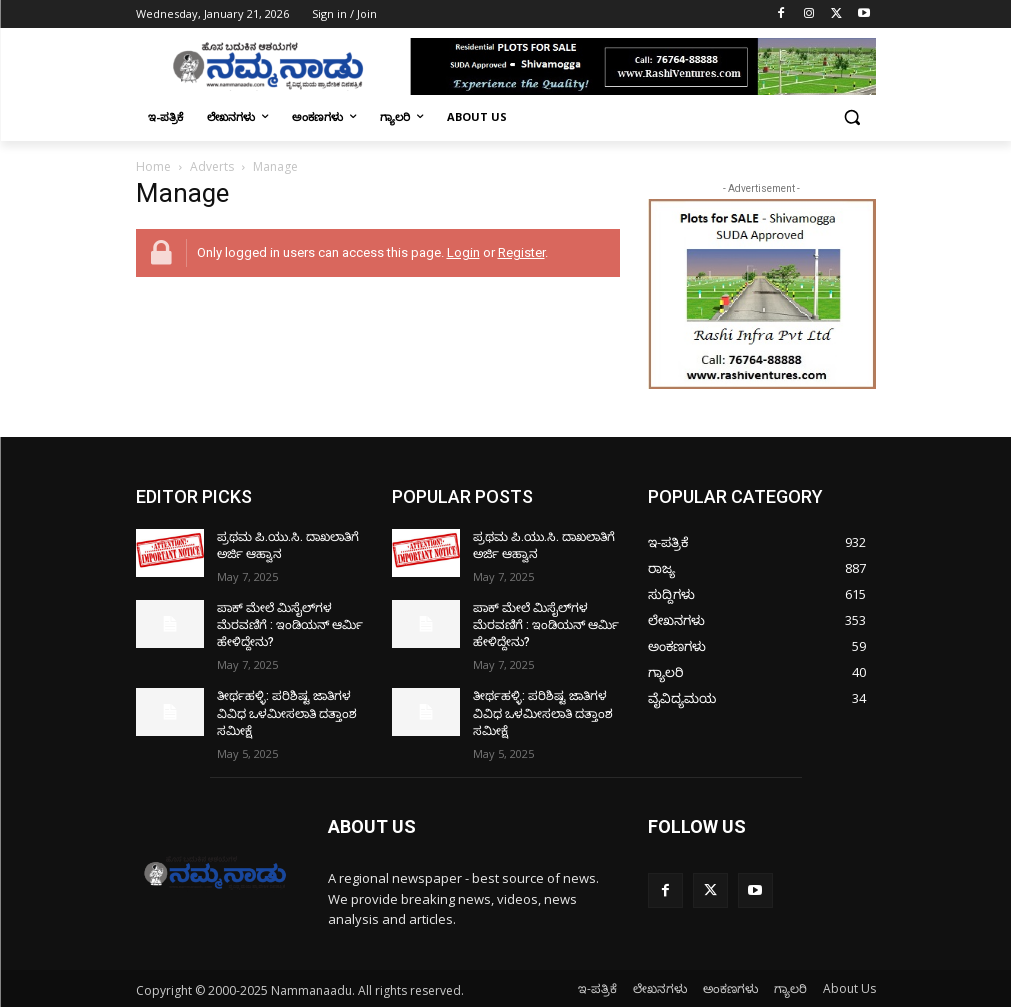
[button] (852, 117)
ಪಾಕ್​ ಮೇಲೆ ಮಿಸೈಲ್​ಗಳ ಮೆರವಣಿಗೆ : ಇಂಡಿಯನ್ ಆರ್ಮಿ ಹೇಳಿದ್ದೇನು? (290, 625)
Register (521, 252)
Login (463, 252)
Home (153, 166)
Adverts (212, 166)
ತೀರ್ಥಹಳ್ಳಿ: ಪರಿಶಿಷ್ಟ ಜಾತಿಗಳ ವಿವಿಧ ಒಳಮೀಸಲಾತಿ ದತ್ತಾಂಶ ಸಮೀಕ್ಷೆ (286, 712)
